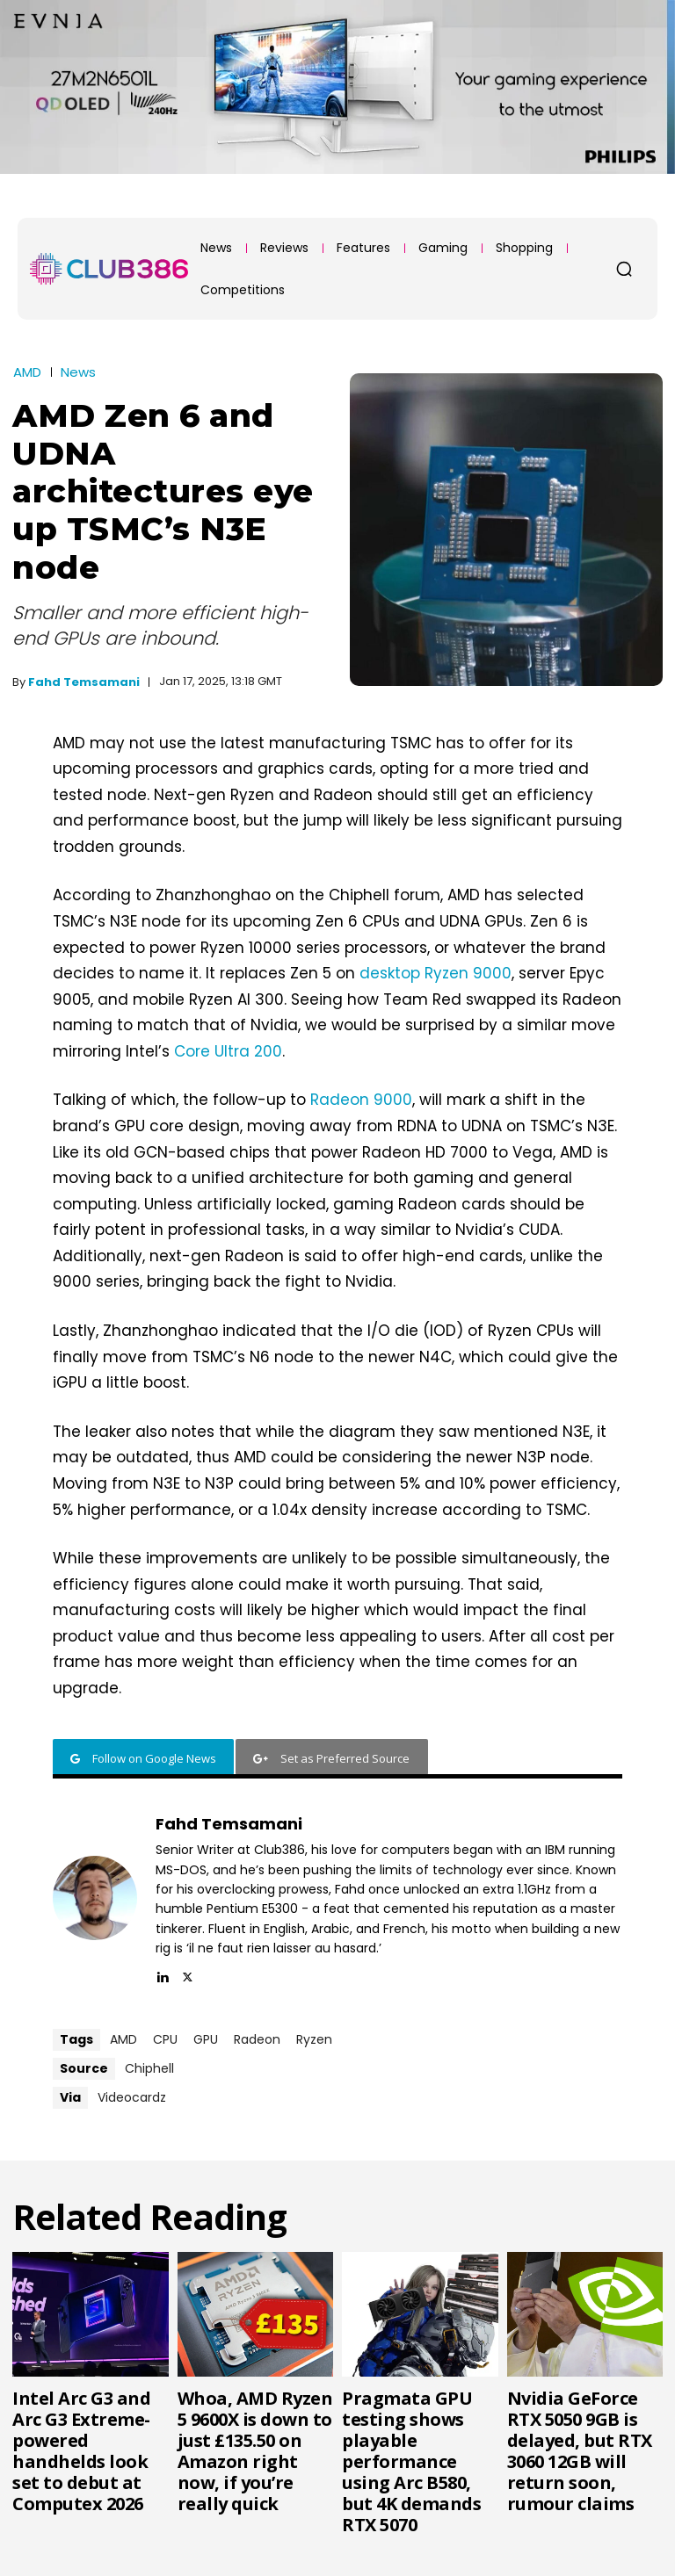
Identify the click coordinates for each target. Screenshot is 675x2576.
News (78, 371)
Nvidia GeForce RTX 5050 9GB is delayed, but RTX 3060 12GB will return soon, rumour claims (579, 2450)
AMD (27, 371)
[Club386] (109, 269)
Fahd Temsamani (84, 682)
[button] (624, 269)
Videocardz (132, 2097)
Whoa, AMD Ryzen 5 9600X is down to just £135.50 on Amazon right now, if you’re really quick (255, 2450)
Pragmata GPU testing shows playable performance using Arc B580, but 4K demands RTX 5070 (411, 2461)
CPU (165, 2039)
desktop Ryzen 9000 (435, 973)
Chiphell (149, 2068)
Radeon (257, 2039)
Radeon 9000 (361, 1099)
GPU (205, 2039)
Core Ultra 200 (228, 1051)
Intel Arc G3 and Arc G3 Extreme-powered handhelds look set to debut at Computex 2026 (81, 2450)
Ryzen (314, 2039)
